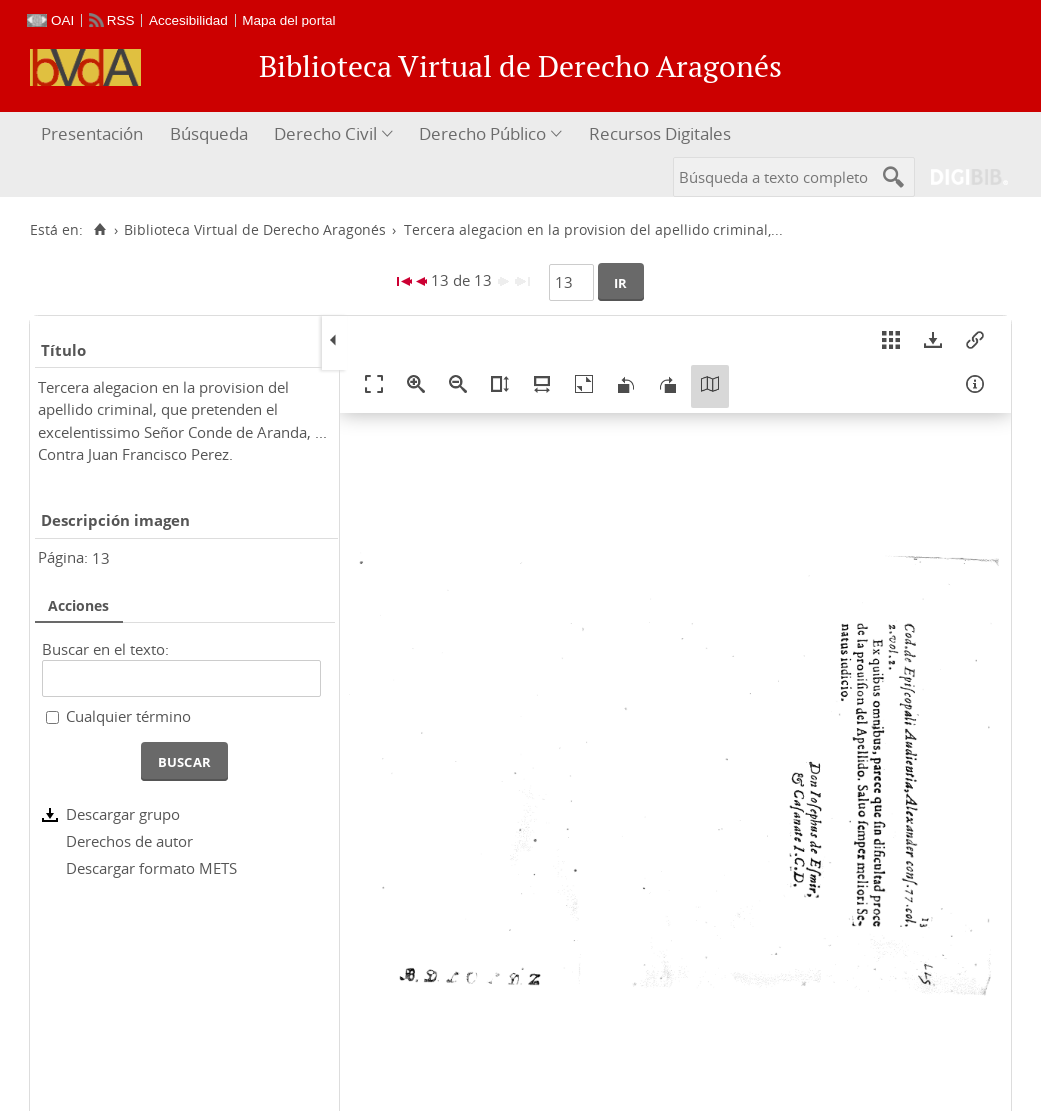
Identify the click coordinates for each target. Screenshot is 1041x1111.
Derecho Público (482, 133)
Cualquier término (128, 716)
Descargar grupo (123, 814)
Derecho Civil (325, 133)
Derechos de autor (129, 841)
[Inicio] (99, 230)
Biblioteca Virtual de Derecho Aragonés (255, 230)
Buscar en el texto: (105, 649)
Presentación (92, 133)
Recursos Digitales (660, 133)
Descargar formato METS (151, 868)
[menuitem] (94, 134)
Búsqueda (209, 133)
